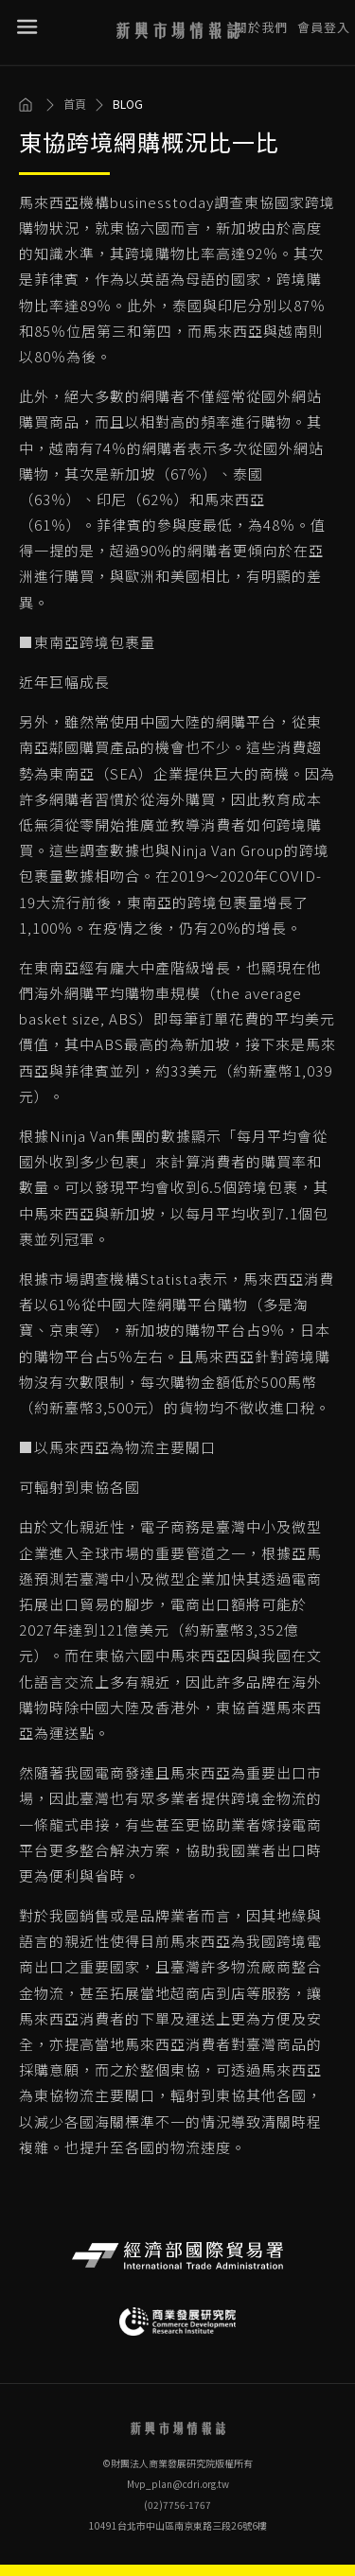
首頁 (74, 104)
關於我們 (261, 18)
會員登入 (323, 18)
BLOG (128, 104)
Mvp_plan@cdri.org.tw (178, 2484)
